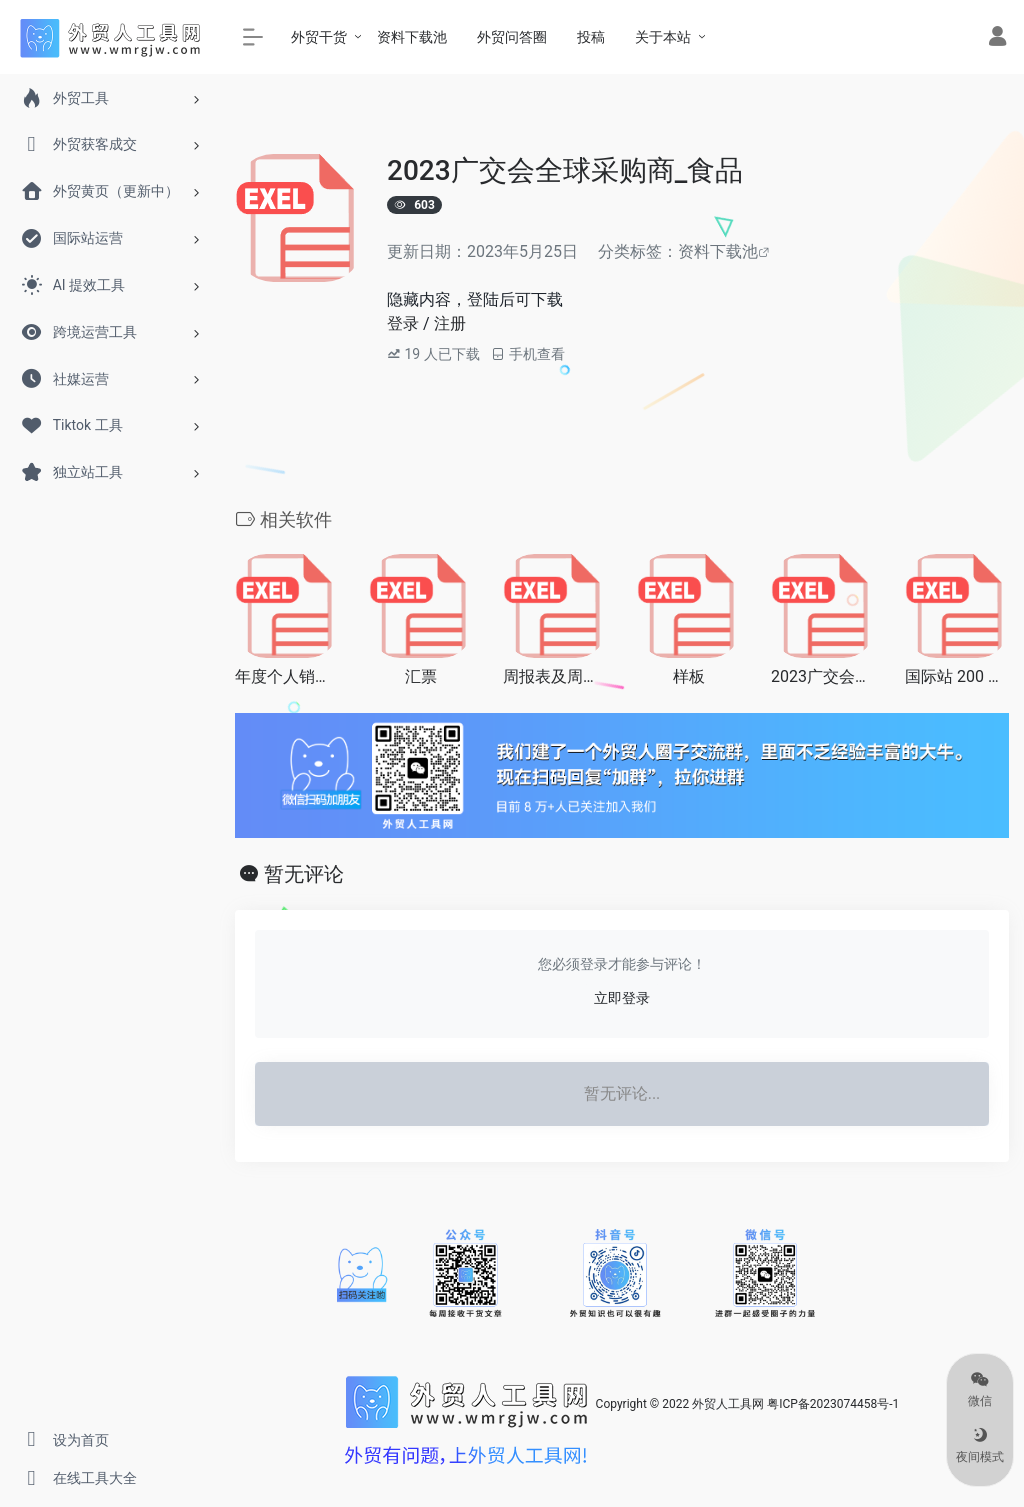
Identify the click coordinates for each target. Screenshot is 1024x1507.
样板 (689, 676)
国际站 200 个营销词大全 (957, 676)
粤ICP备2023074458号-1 (833, 1404)
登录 (403, 323)
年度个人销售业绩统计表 (287, 676)
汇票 (421, 676)
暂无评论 (304, 874)
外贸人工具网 (728, 1404)
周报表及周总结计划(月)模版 (555, 676)
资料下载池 (718, 251)
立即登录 (622, 998)
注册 (450, 323)
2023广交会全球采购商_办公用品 (823, 676)
